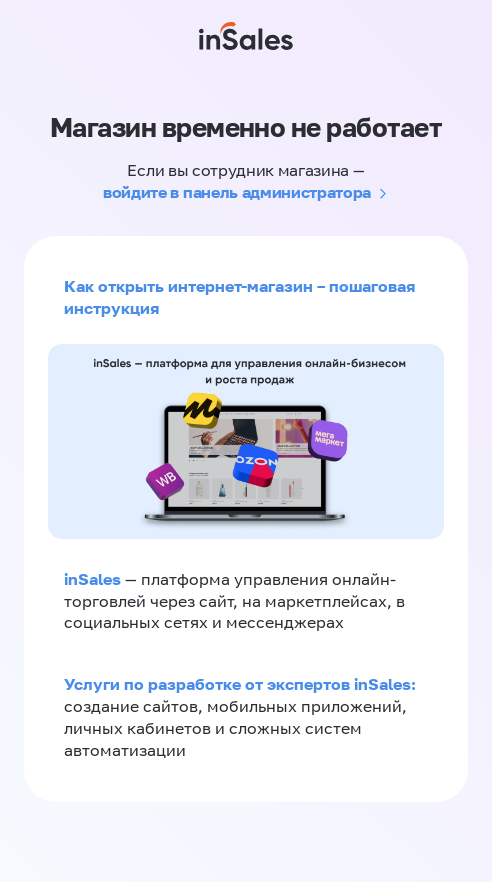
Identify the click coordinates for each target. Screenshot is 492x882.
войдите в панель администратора (237, 192)
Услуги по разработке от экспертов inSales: (240, 684)
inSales (92, 579)
